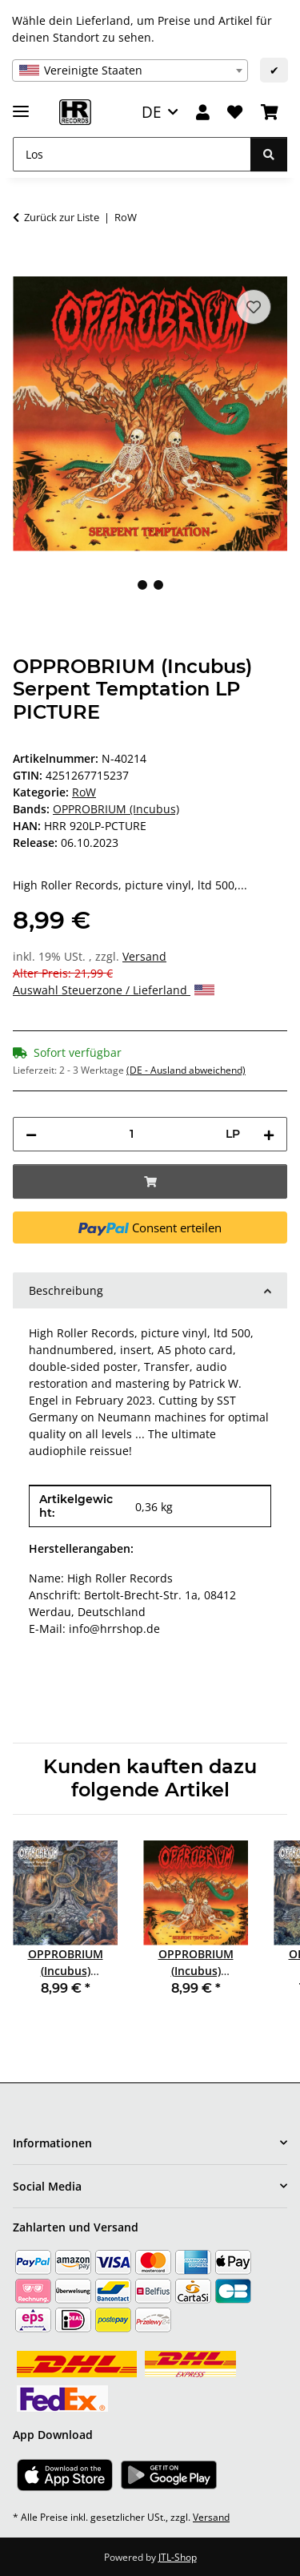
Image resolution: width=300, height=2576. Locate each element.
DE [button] (152, 112)
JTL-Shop (177, 2557)
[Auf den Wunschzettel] (253, 307)
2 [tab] (158, 585)
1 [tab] (142, 585)
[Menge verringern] (31, 1134)
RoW (84, 792)
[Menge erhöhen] (268, 1134)
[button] (202, 113)
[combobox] (130, 70)
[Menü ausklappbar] (21, 105)
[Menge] (131, 1134)
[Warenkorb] (269, 113)
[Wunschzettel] (234, 113)
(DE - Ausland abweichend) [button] (186, 1070)
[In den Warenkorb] (25, 267)
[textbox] (130, 70)
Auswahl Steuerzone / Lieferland (113, 990)
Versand (144, 956)
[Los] (132, 154)
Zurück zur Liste (61, 217)
